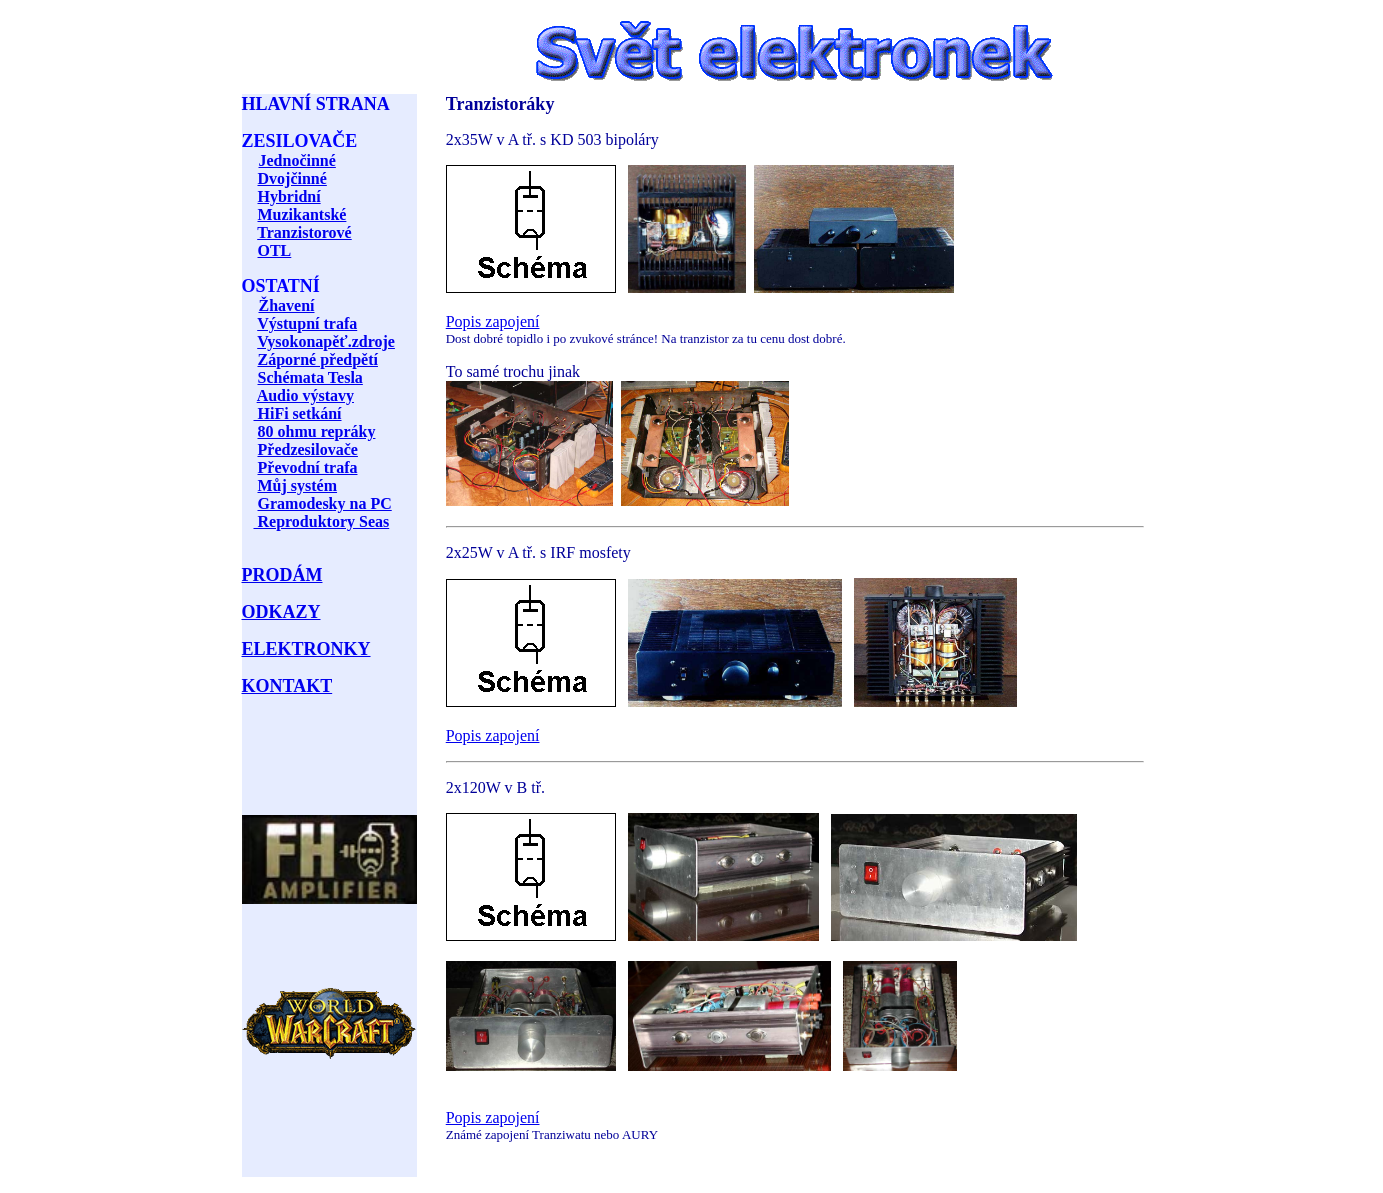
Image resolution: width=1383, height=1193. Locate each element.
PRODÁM (282, 575)
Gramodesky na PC (325, 503)
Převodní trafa (308, 467)
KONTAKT (287, 686)
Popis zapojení (493, 321)
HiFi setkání (298, 413)
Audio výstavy (305, 395)
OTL (275, 250)
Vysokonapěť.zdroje (326, 341)
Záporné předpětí (318, 359)
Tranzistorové (304, 232)
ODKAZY (281, 612)
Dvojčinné (292, 178)
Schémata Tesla (310, 377)
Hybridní (289, 196)
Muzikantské (302, 214)
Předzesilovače (308, 449)
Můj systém (298, 485)
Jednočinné (297, 160)
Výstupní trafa (307, 323)
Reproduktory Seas (322, 521)
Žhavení (287, 305)
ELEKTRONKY (306, 649)
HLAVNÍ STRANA (316, 104)
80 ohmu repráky (317, 431)
